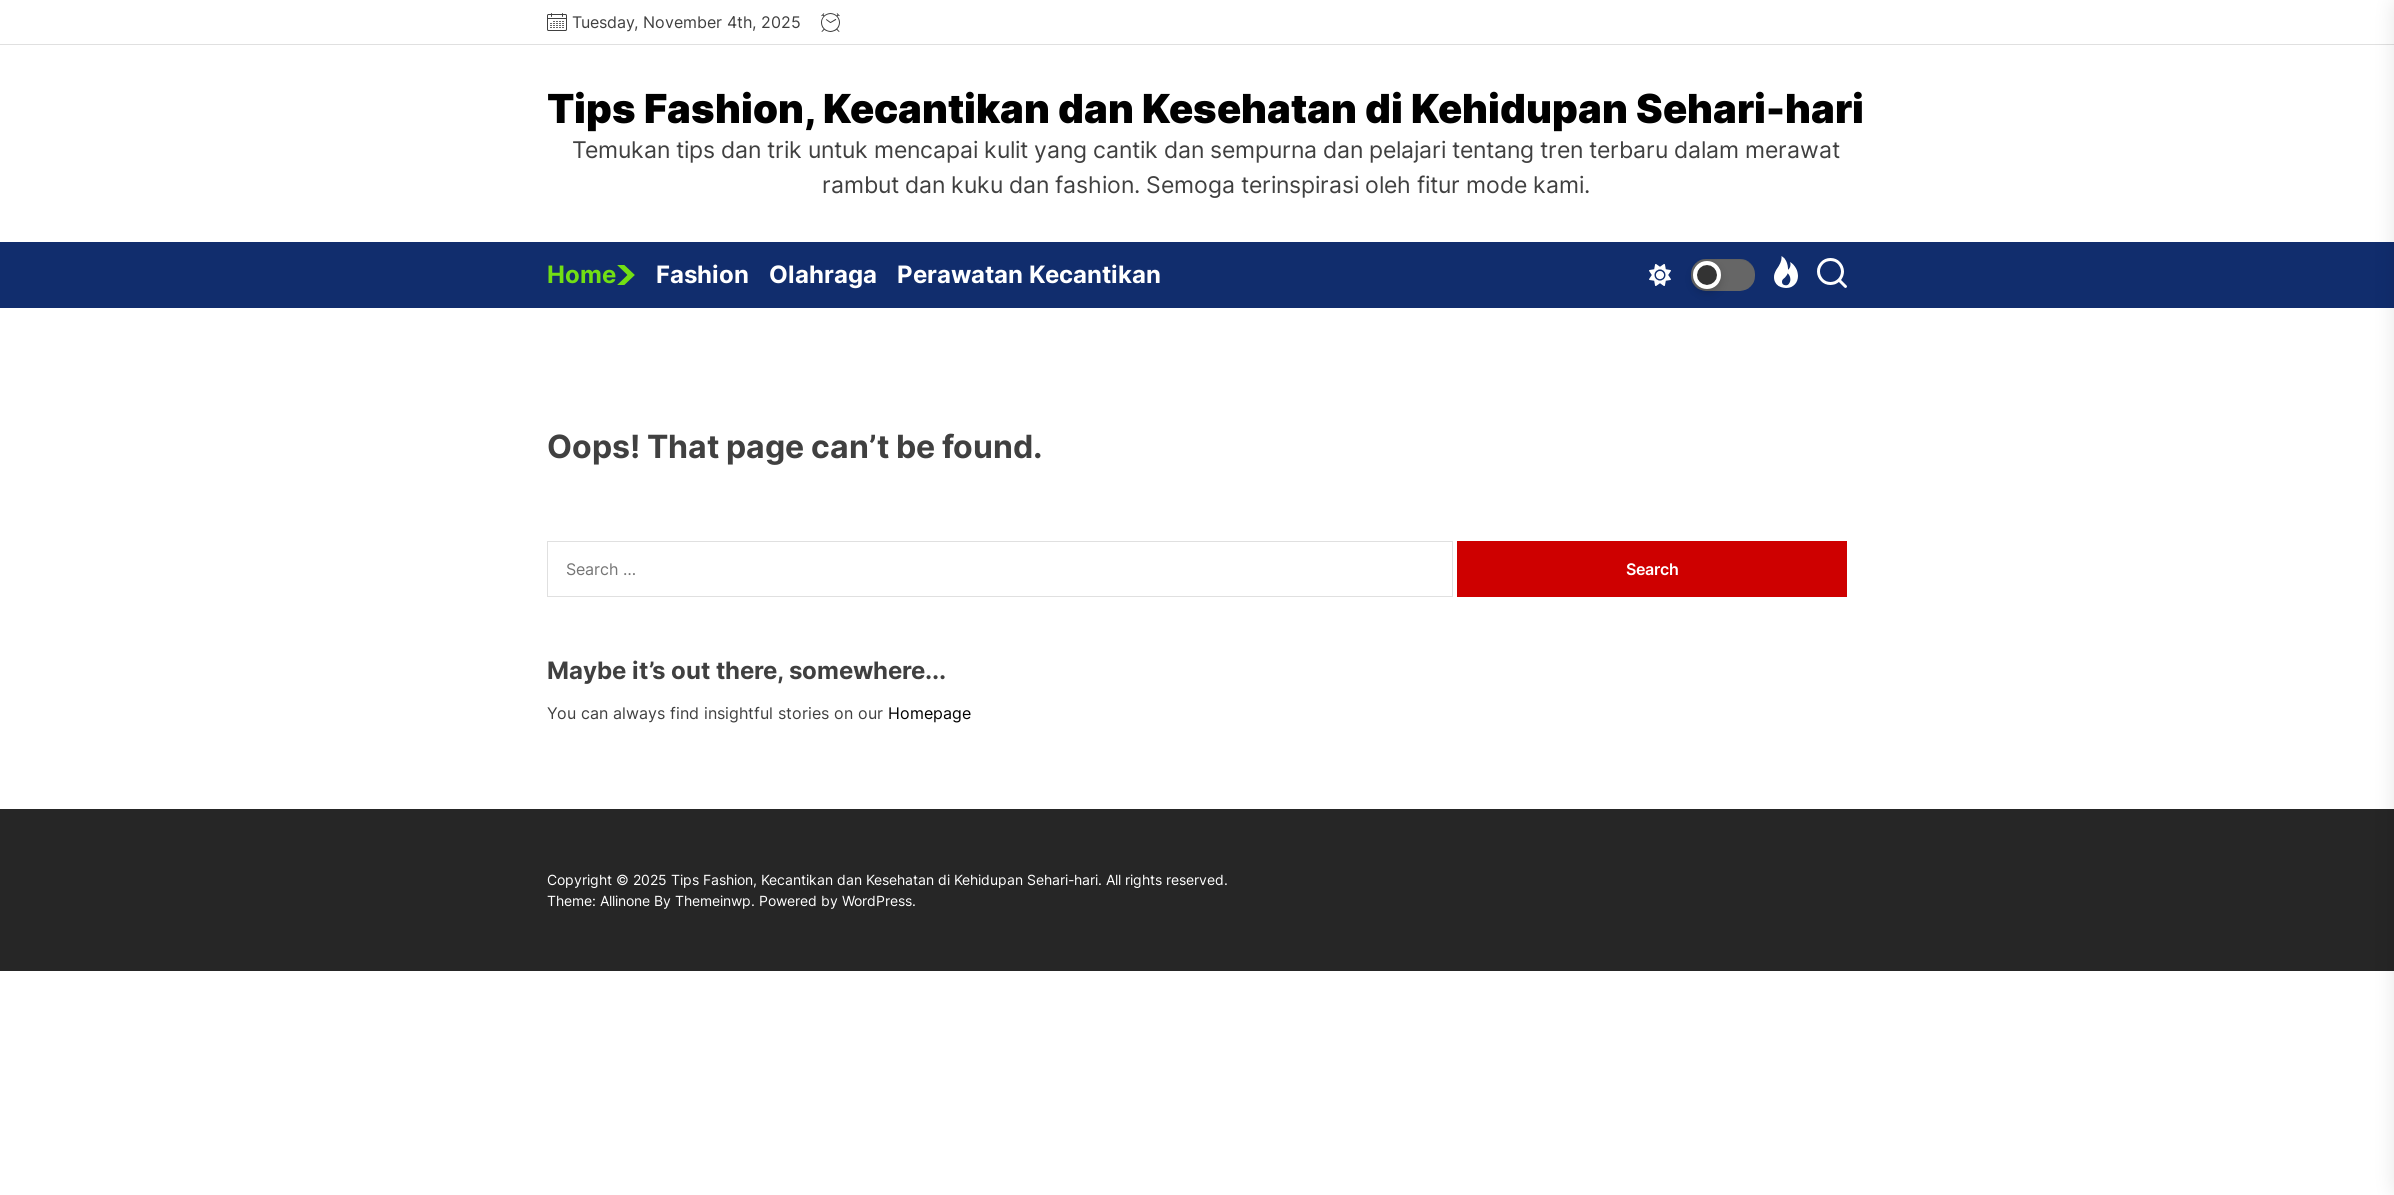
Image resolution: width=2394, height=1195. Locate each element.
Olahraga (823, 274)
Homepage (929, 713)
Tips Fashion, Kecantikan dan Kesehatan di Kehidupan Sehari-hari (1205, 109)
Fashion (702, 274)
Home (591, 274)
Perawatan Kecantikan (1029, 274)
